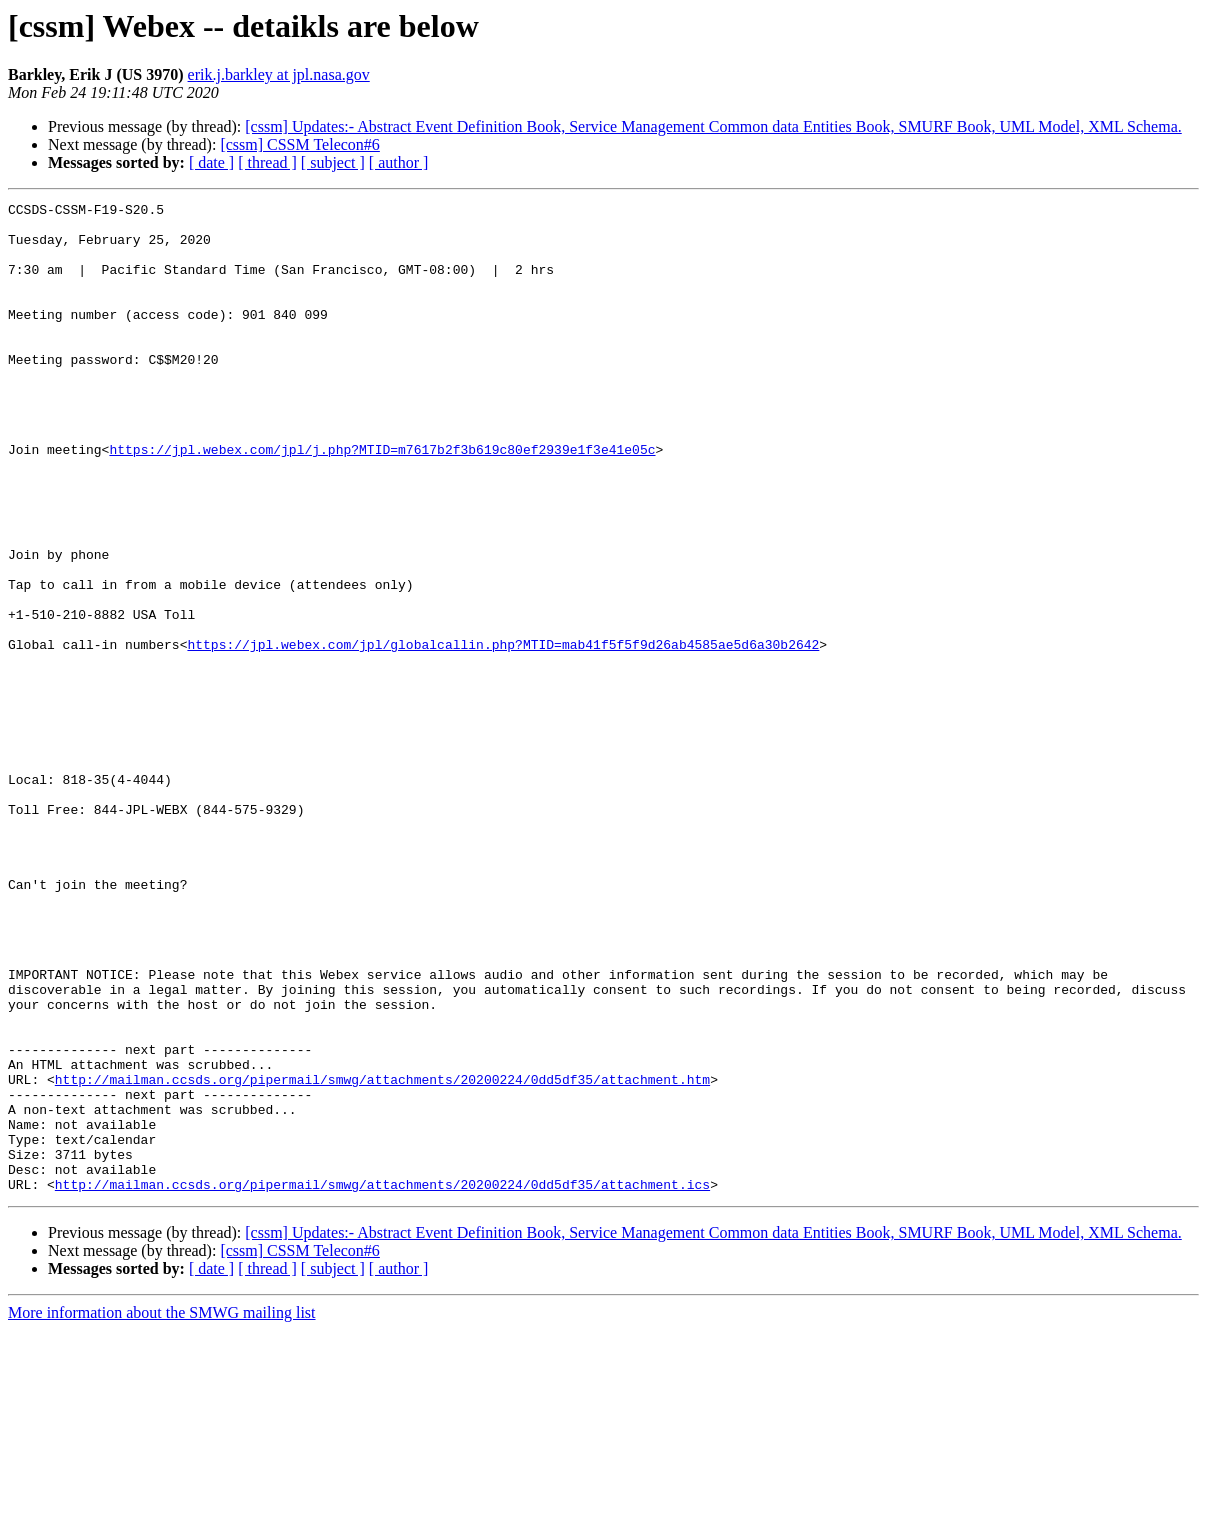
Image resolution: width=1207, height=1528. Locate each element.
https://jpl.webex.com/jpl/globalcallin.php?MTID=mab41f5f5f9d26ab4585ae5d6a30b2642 (503, 734)
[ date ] (211, 162)
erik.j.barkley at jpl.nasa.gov (279, 74)
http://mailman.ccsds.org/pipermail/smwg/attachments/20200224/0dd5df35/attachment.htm (382, 1256)
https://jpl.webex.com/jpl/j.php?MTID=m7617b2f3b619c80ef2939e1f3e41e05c (382, 500)
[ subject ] (333, 162)
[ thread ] (267, 162)
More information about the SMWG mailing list (162, 1510)
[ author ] (399, 162)
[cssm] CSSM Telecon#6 (299, 144)
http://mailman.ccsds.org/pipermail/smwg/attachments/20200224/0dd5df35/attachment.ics (382, 1382)
